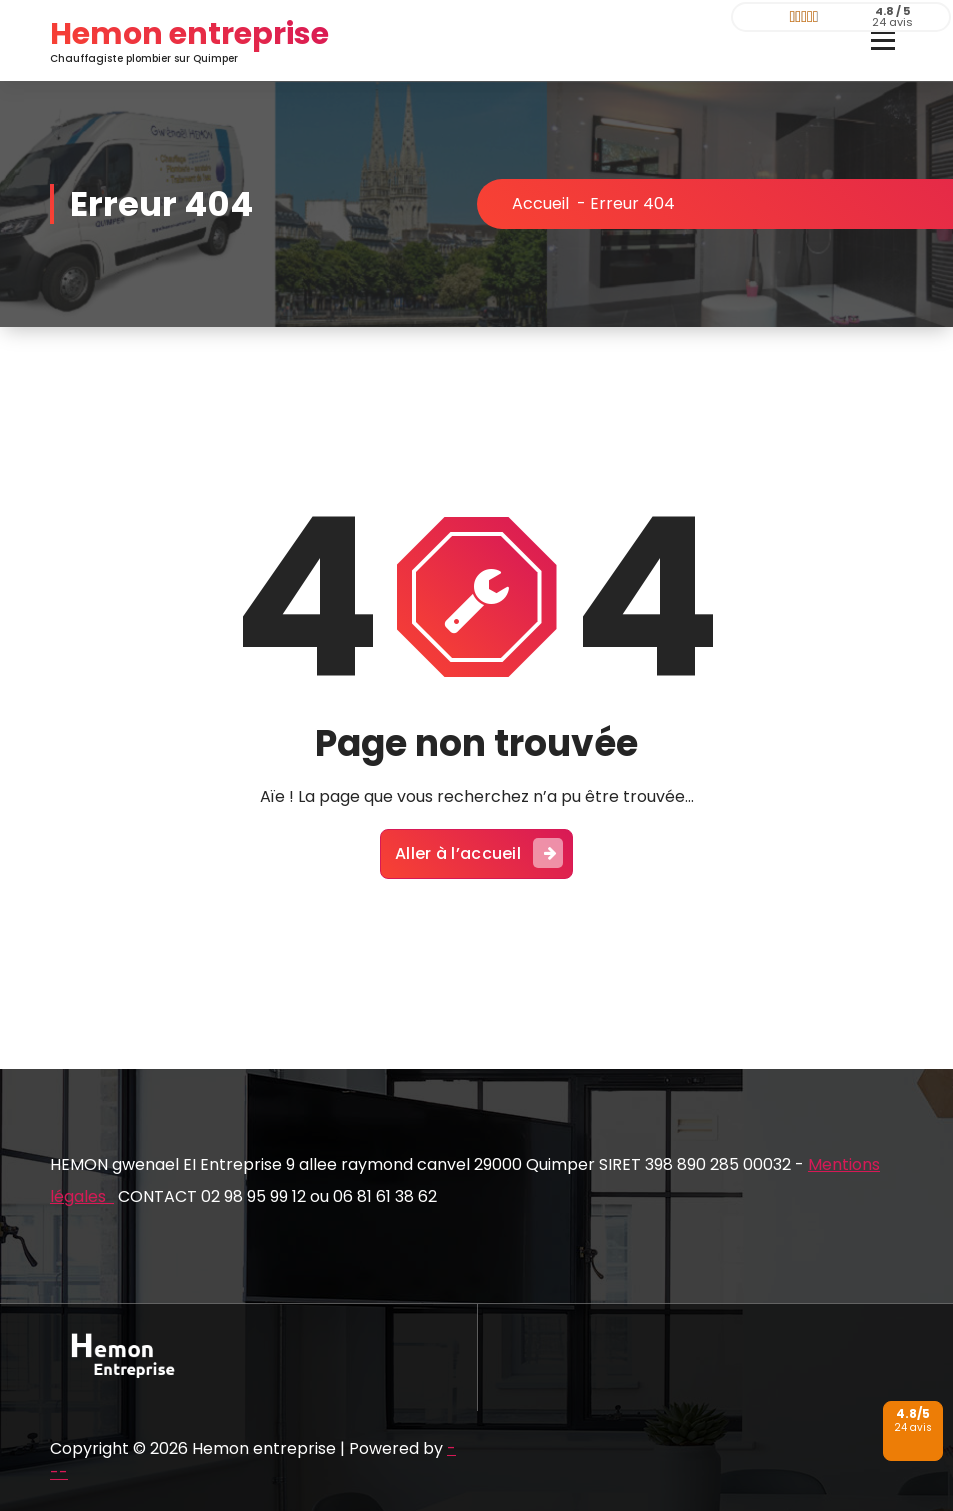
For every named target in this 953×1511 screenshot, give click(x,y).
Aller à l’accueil (479, 853)
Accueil (540, 203)
